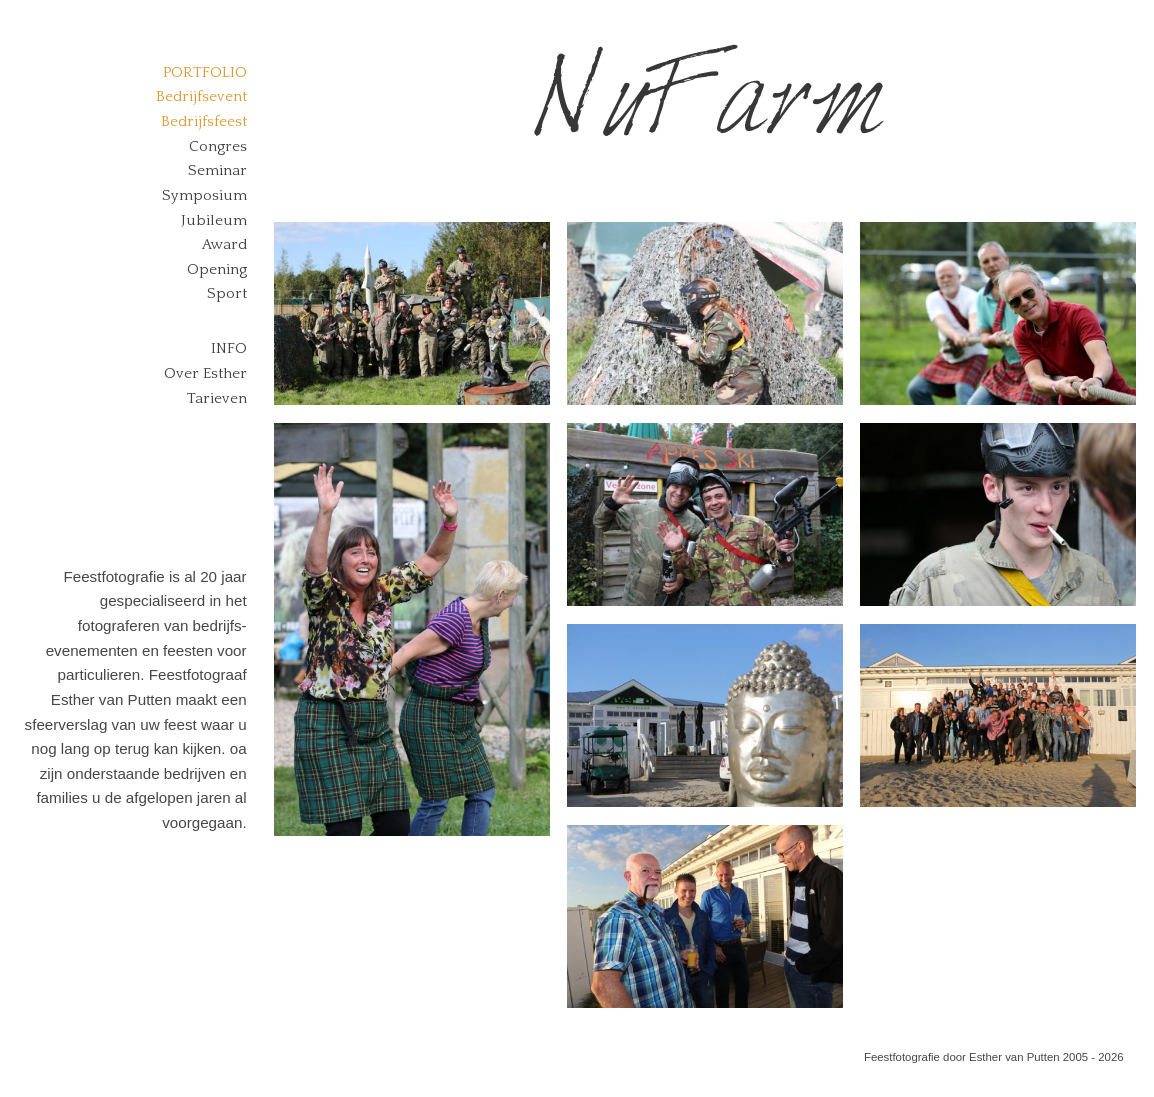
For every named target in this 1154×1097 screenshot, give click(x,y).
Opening (217, 269)
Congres (218, 146)
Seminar (217, 170)
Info (229, 348)
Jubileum (214, 220)
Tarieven (217, 398)
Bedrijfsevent (201, 96)
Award (224, 244)
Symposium (204, 195)
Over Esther (205, 373)
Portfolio (205, 72)
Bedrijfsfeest (204, 121)
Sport (227, 293)
